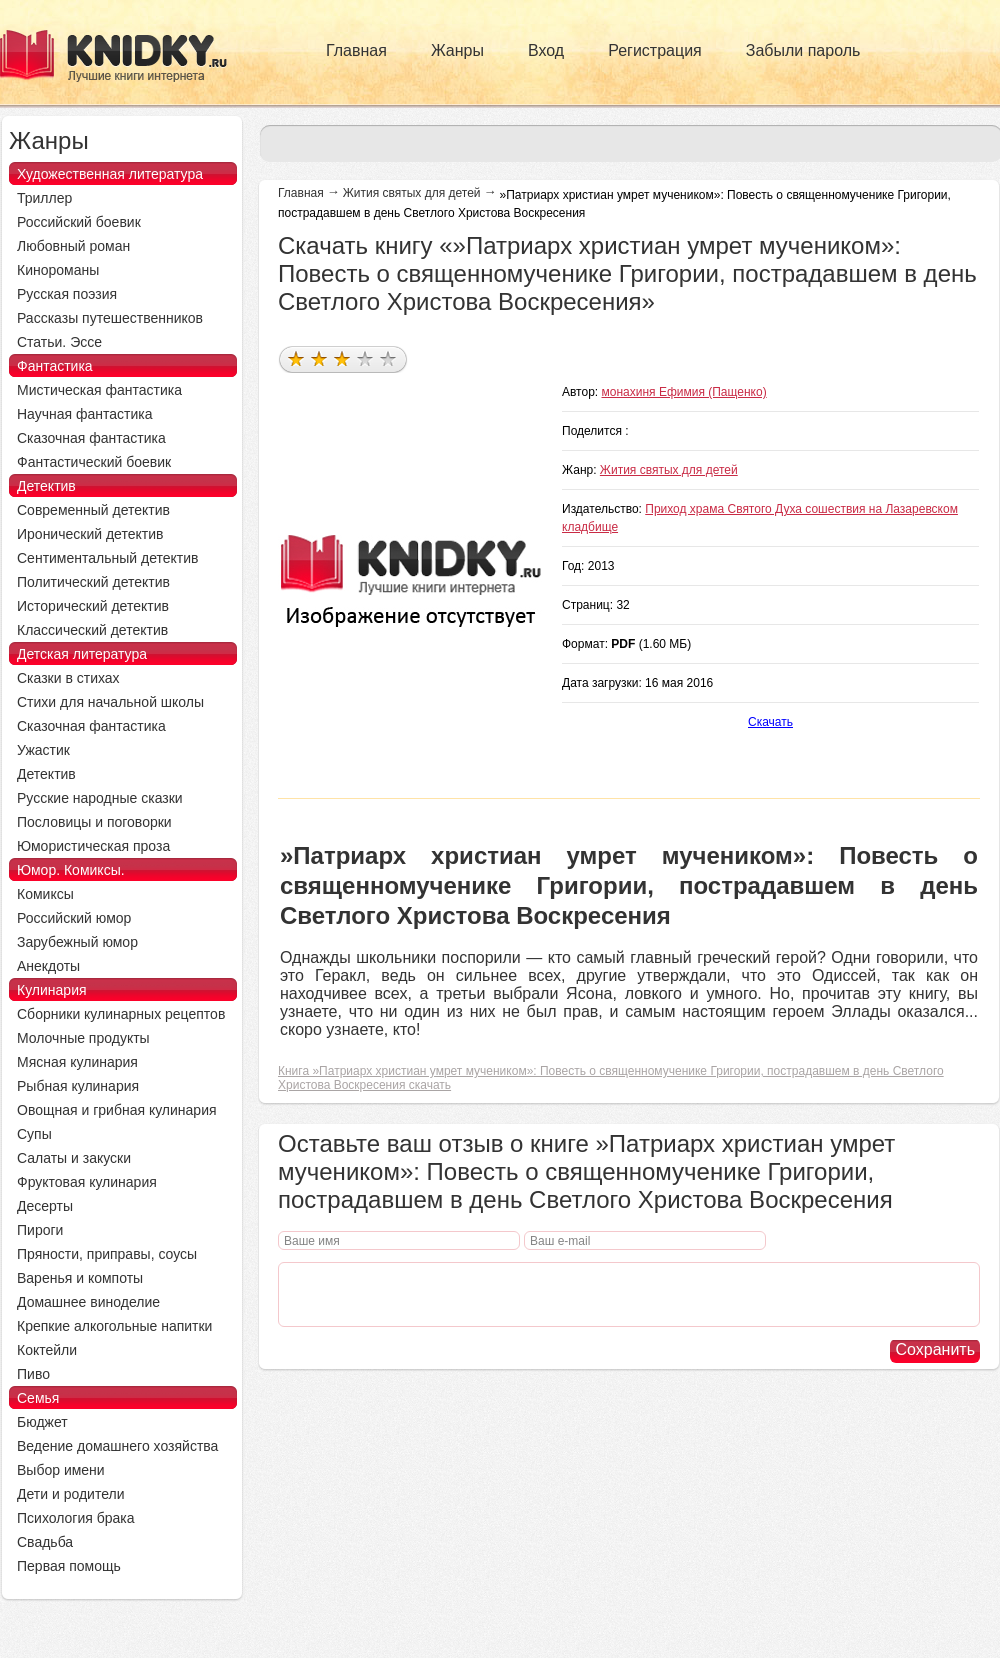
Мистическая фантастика (99, 390)
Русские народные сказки (100, 798)
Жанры (457, 50)
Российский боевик (79, 222)
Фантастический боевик (94, 462)
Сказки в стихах (68, 678)
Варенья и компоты (80, 1278)
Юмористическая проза (93, 846)
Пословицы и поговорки (94, 822)
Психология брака (76, 1518)
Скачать (770, 722)
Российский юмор (74, 918)
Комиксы (45, 894)
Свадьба (45, 1542)
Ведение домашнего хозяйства (117, 1446)
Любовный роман (73, 246)
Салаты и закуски (74, 1158)
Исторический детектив (93, 606)
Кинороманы (58, 270)
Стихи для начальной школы (110, 702)
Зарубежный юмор (77, 942)
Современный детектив (93, 510)
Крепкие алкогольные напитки (114, 1326)
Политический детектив (93, 582)
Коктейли (47, 1350)
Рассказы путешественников (110, 318)
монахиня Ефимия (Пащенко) (684, 392)
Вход (546, 50)
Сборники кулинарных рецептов (121, 1014)
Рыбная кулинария (78, 1086)
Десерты (45, 1206)
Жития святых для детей (412, 193)
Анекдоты (48, 966)
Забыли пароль (803, 50)
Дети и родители (70, 1494)
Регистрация (655, 50)
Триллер (44, 198)
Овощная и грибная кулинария (117, 1110)
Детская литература (82, 654)
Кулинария (52, 990)
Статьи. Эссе (59, 342)
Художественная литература (110, 174)
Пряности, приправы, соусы (107, 1254)
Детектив (46, 486)
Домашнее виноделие (88, 1302)
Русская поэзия (67, 294)
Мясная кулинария (77, 1062)
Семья (38, 1398)
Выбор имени (61, 1470)
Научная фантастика (85, 414)
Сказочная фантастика (91, 438)
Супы (34, 1134)
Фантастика (55, 366)
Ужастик (43, 750)
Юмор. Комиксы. (71, 870)
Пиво (33, 1374)
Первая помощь (69, 1566)
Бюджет (42, 1422)
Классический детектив (92, 630)
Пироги (40, 1230)
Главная (356, 50)
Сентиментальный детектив (108, 558)
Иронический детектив (90, 534)
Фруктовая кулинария (87, 1182)
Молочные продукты (83, 1038)
